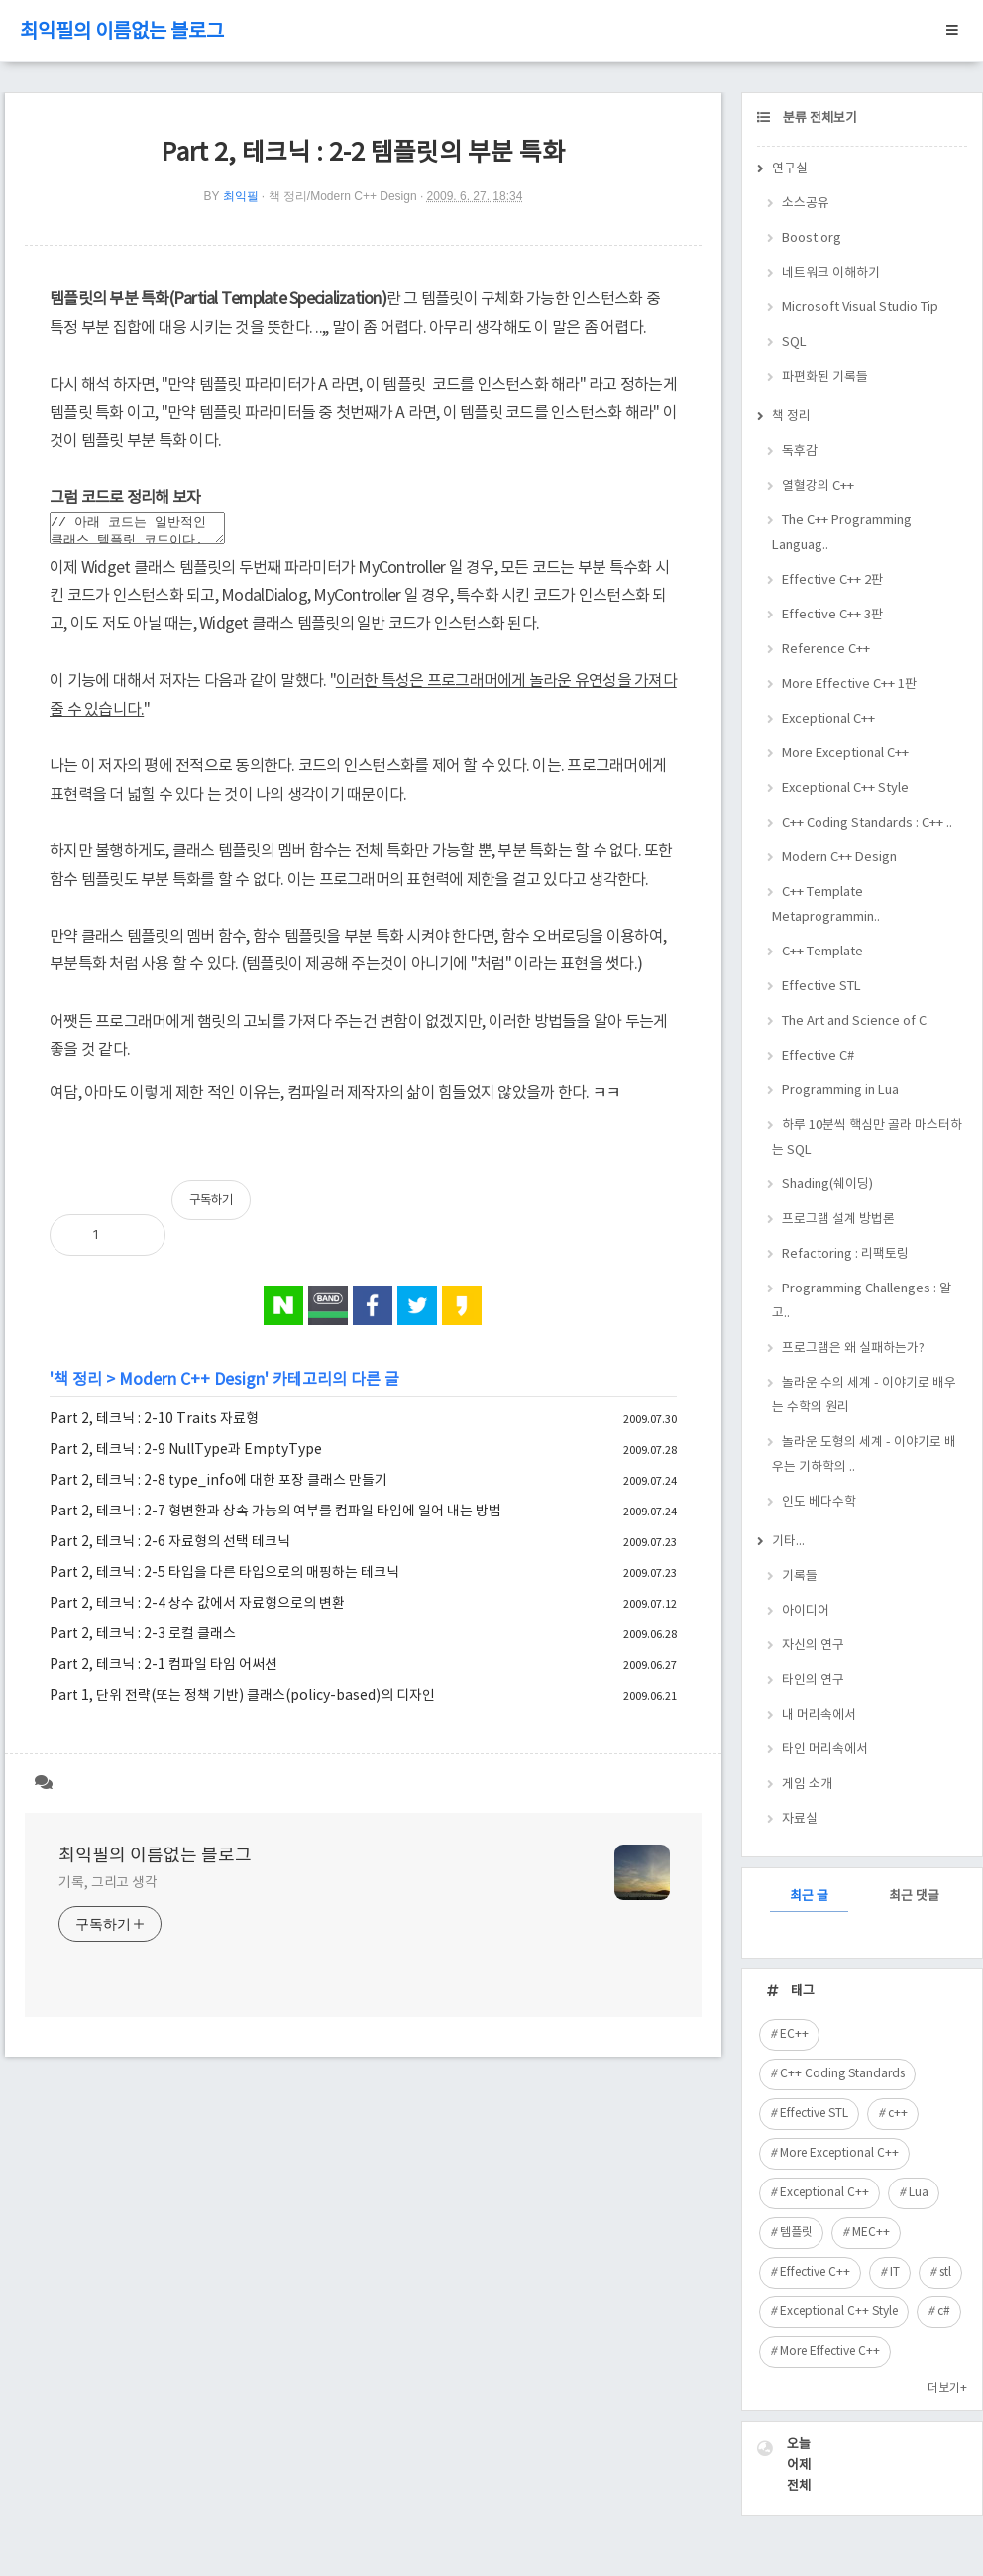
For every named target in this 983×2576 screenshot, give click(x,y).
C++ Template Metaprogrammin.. (826, 905)
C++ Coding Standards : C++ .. (867, 823)
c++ (898, 2113)
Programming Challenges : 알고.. (861, 1301)
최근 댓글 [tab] (914, 1896)
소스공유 (805, 203)
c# (943, 2311)
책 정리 (78, 1386)
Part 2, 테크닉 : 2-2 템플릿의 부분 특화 (363, 153)
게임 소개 (807, 1784)
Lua (918, 2192)
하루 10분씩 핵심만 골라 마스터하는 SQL (867, 1138)
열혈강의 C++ (818, 486)
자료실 (800, 1819)
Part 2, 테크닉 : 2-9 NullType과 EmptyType (186, 1456)
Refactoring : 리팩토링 (845, 1254)
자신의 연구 (813, 1645)
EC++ (794, 2034)
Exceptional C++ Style (845, 788)
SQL (794, 342)
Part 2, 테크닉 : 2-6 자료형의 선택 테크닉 (170, 1548)
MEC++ (871, 2232)
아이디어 (805, 1611)
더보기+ (947, 2388)
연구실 (790, 169)
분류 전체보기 (818, 118)
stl (945, 2272)
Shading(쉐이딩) (827, 1184)
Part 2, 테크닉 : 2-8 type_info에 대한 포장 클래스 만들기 (218, 1487)
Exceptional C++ (828, 719)
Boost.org (811, 238)
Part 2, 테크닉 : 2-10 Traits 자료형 (154, 1425)
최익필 (241, 196)
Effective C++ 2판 (832, 580)
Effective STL (821, 986)
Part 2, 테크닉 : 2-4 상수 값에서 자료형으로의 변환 (197, 1610)
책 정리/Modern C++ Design (343, 196)
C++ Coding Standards (842, 2074)
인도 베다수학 (819, 1502)
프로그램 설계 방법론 (838, 1219)
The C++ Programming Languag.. (842, 533)
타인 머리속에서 (825, 1749)
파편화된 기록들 (825, 377)
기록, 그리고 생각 (108, 1889)
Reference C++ (826, 649)
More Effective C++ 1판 (849, 684)
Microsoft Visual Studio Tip (860, 307)
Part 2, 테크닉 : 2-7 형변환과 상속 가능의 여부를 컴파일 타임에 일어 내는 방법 (275, 1517)
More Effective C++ (830, 2351)
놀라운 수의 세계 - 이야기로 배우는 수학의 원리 (864, 1395)
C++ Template (822, 952)
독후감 (800, 451)
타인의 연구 (813, 1680)
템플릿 (796, 2232)
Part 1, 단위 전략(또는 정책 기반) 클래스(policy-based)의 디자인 (242, 1702)
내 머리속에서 (819, 1715)
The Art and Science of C (854, 1021)
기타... (788, 1541)
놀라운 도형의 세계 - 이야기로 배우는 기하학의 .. (864, 1455)
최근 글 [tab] (809, 1896)
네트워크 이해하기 (831, 273)
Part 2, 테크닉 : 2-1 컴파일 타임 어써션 (163, 1671)
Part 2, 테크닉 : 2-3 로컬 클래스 (143, 1640)
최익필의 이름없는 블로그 (122, 32)
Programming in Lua (840, 1090)
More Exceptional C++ (845, 753)
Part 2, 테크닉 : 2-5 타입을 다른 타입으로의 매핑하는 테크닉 (224, 1579)
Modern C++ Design (192, 1386)
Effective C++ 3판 (832, 615)
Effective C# (818, 1056)
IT (895, 2272)
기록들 (800, 1576)
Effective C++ (815, 2272)
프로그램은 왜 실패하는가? (853, 1348)
